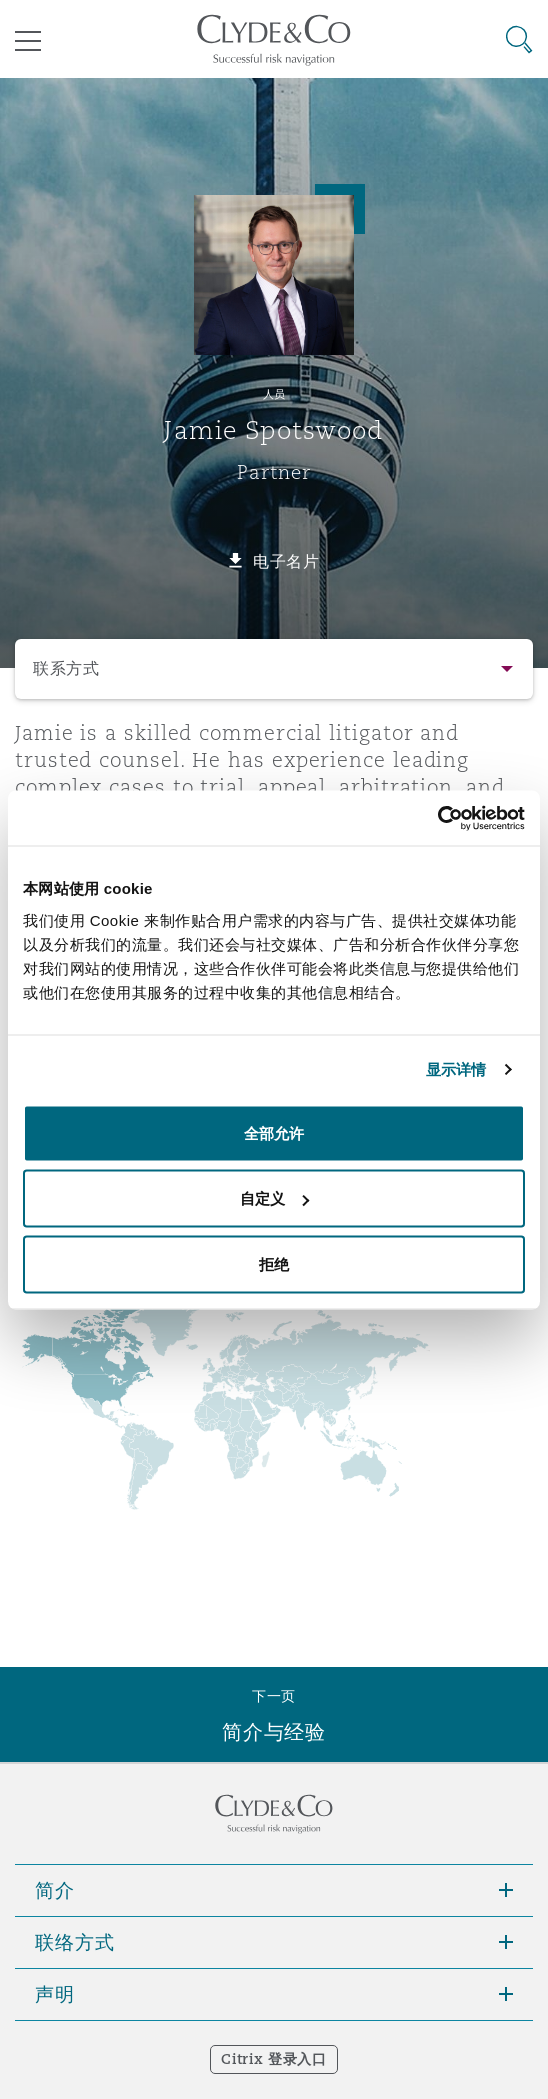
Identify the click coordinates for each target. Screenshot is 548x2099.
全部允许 (274, 1132)
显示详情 (456, 1069)
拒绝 (274, 1263)
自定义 (274, 1198)
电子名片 (286, 561)
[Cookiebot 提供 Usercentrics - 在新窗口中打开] (437, 818)
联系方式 (66, 668)
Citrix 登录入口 (273, 2059)
